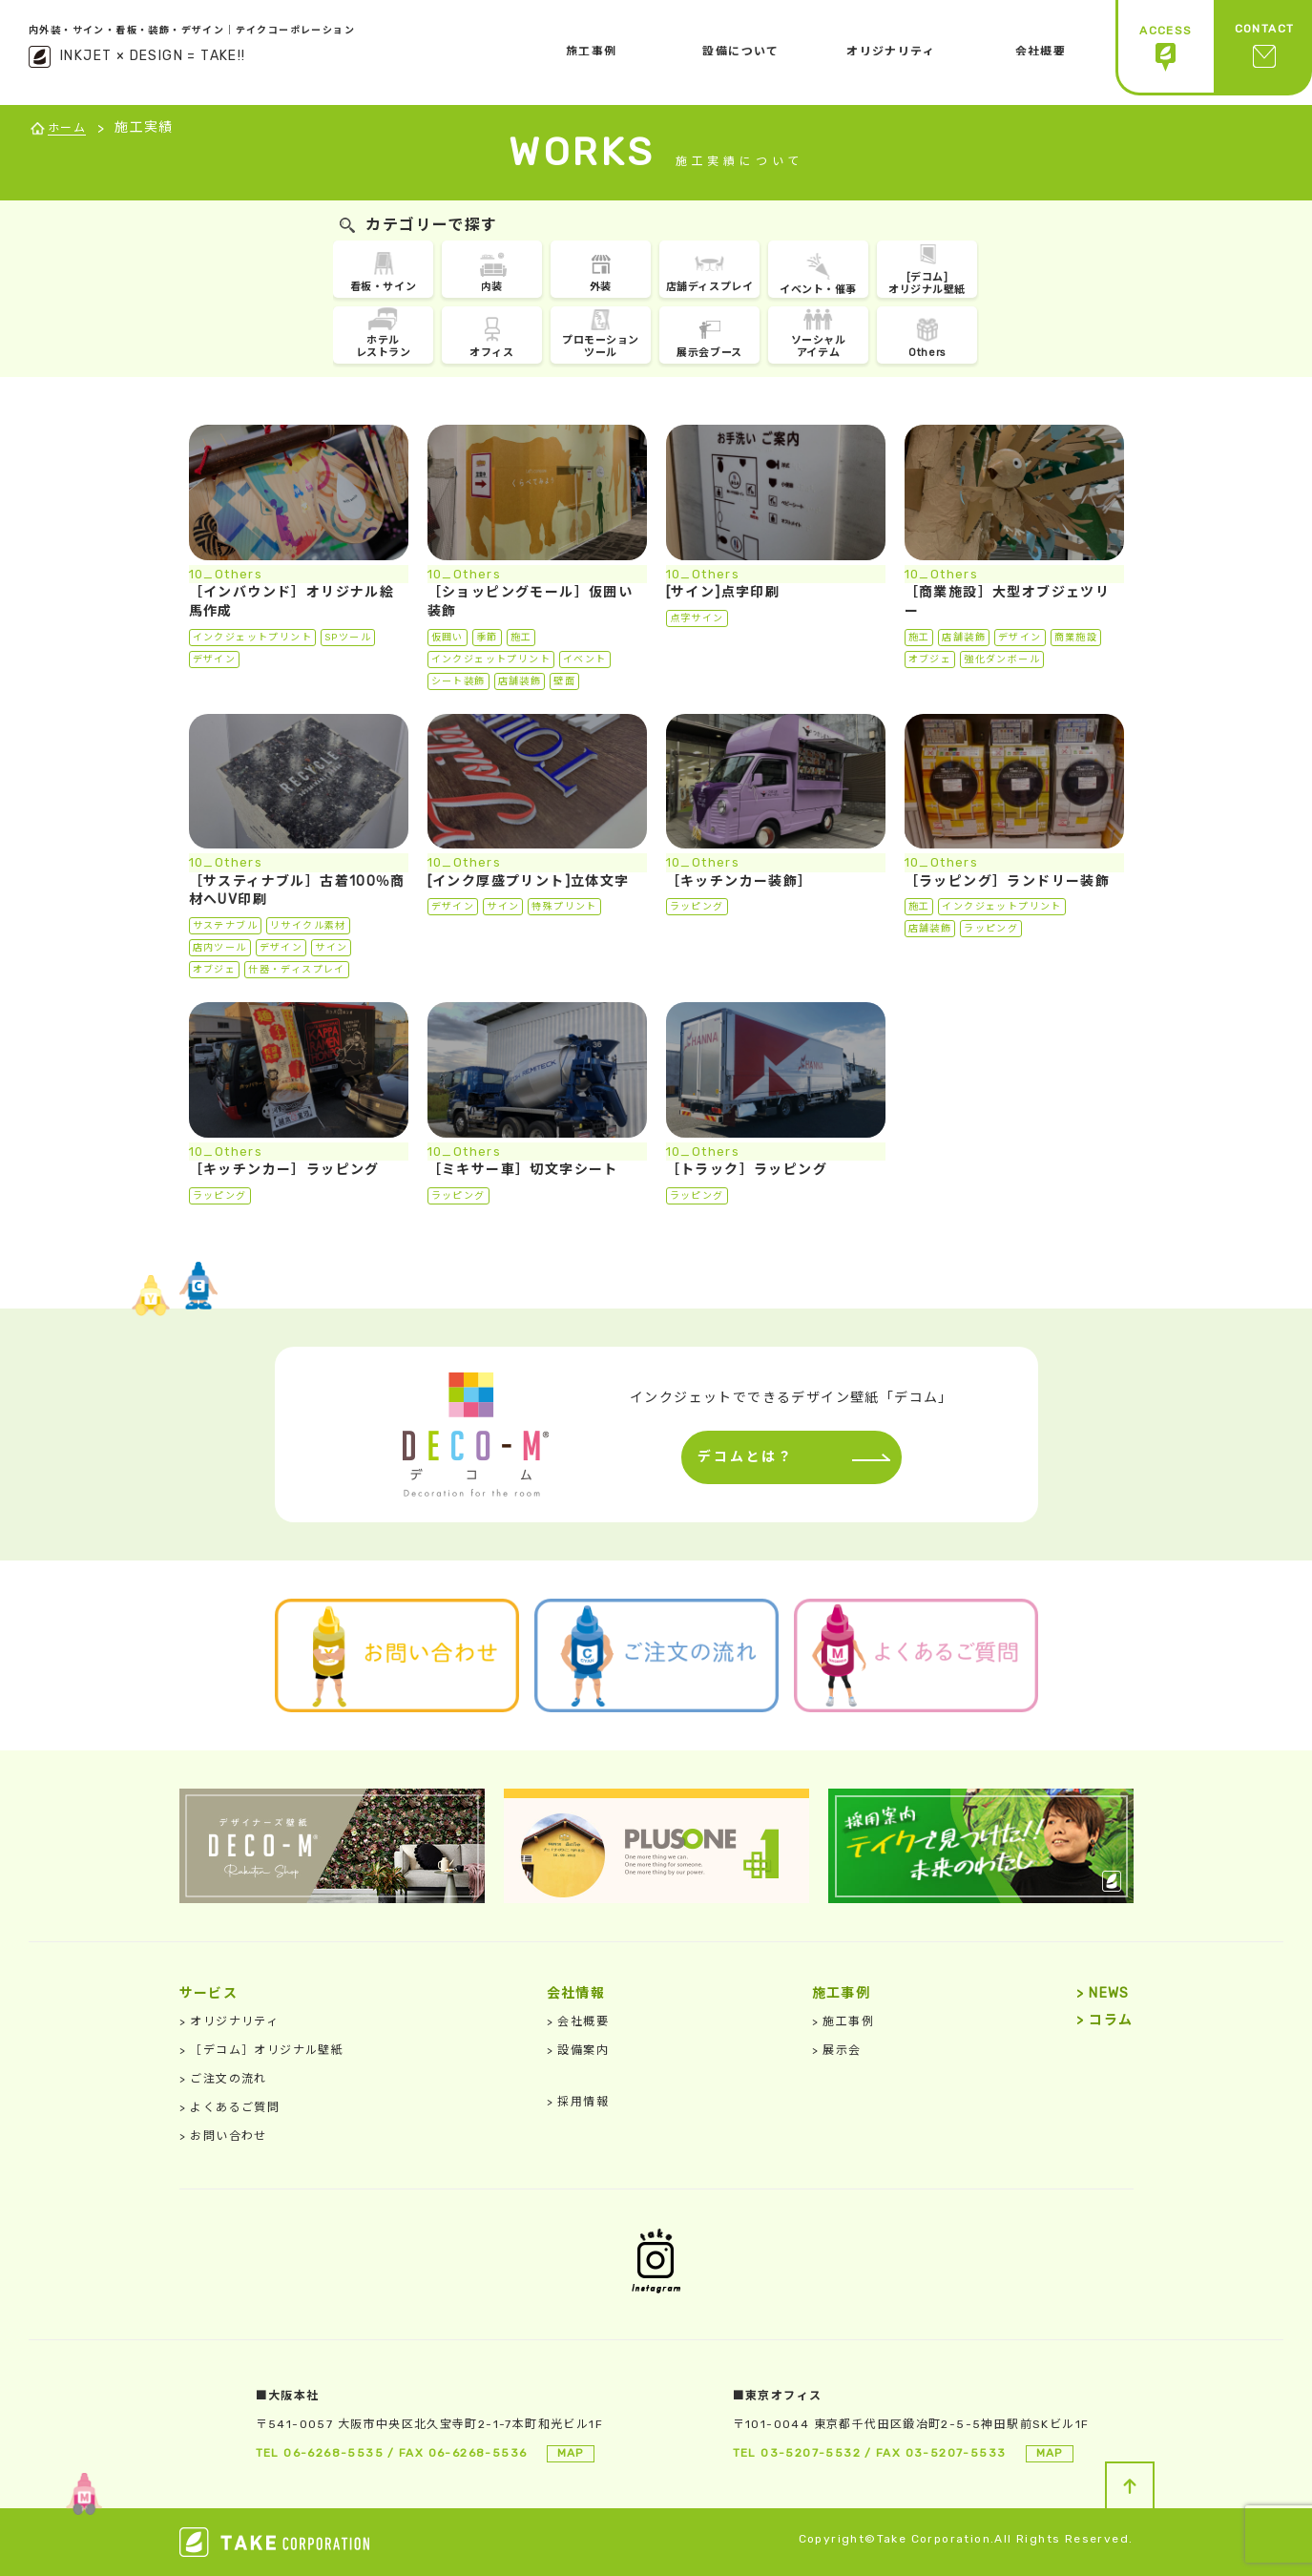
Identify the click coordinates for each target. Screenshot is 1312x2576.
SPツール (347, 637)
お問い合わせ (223, 2136)
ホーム (67, 128)
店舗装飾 (520, 681)
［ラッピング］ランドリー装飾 (1008, 881)
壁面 (564, 681)
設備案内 (578, 2050)
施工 (521, 637)
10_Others (226, 574)
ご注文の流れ (223, 2078)
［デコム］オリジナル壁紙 (261, 2050)
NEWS (1102, 1993)
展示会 (837, 2050)
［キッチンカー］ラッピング (284, 1170)
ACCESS (1165, 48)
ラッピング (697, 906)
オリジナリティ (229, 2021)
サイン (331, 947)
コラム (1104, 2020)
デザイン (215, 659)
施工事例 (843, 2021)
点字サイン (697, 618)
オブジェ (930, 659)
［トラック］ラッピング (746, 1170)
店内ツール (220, 947)
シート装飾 (458, 681)
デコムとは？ (741, 1457)
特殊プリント (563, 906)
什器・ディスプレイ (296, 969)
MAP (570, 2453)
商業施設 (1076, 637)
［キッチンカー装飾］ (739, 881)
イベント (585, 659)
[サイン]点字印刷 (723, 592)
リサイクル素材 (308, 926)
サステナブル (225, 926)
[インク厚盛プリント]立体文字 (528, 881)
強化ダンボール (1002, 659)
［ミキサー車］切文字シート (522, 1170)
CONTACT (1265, 48)
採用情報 (578, 2101)
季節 (487, 637)
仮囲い (447, 637)
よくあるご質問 (230, 2107)
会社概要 (578, 2021)
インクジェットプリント (252, 637)
